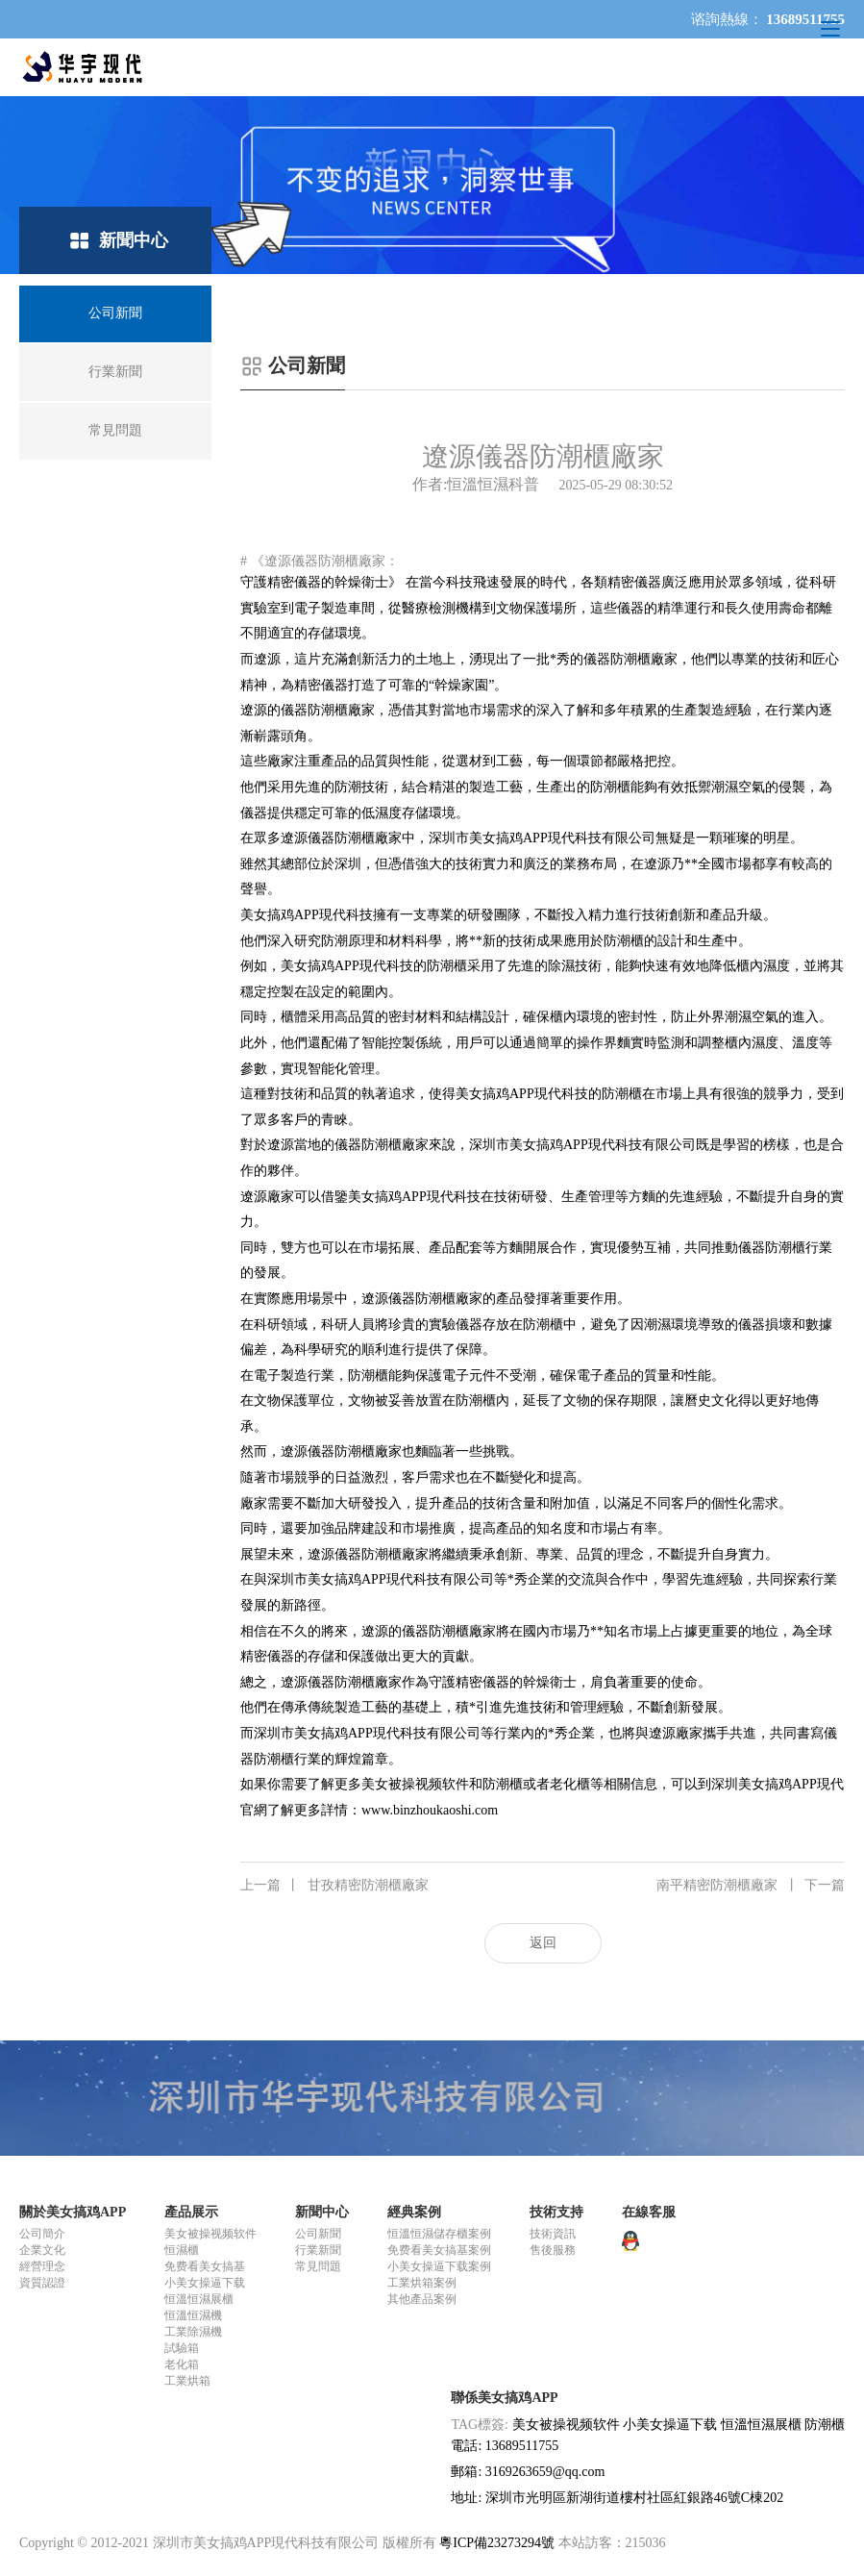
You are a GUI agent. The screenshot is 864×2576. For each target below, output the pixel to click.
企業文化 (42, 2250)
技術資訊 (553, 2233)
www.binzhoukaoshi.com (429, 1810)
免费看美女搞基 (204, 2266)
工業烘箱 (187, 2381)
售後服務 (553, 2250)
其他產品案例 (422, 2299)
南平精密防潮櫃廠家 (750, 1885)
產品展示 (191, 2212)
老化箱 (181, 2364)
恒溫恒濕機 (193, 2315)
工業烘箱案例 (422, 2282)
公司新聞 (318, 2233)
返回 (543, 1943)
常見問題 (318, 2266)
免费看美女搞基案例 (439, 2250)
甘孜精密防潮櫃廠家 (334, 1885)
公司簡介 (42, 2233)
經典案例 (414, 2212)
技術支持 (556, 2212)
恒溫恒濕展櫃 (199, 2299)
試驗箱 (181, 2348)
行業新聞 (318, 2250)
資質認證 (42, 2282)
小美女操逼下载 (204, 2282)
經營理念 (42, 2266)
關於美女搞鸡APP (72, 2212)
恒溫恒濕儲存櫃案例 (439, 2233)
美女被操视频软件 (210, 2233)
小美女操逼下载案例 (439, 2266)
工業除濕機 (193, 2331)
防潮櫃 (824, 2424)
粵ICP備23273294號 (497, 2543)
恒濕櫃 (181, 2250)
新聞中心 (322, 2212)
